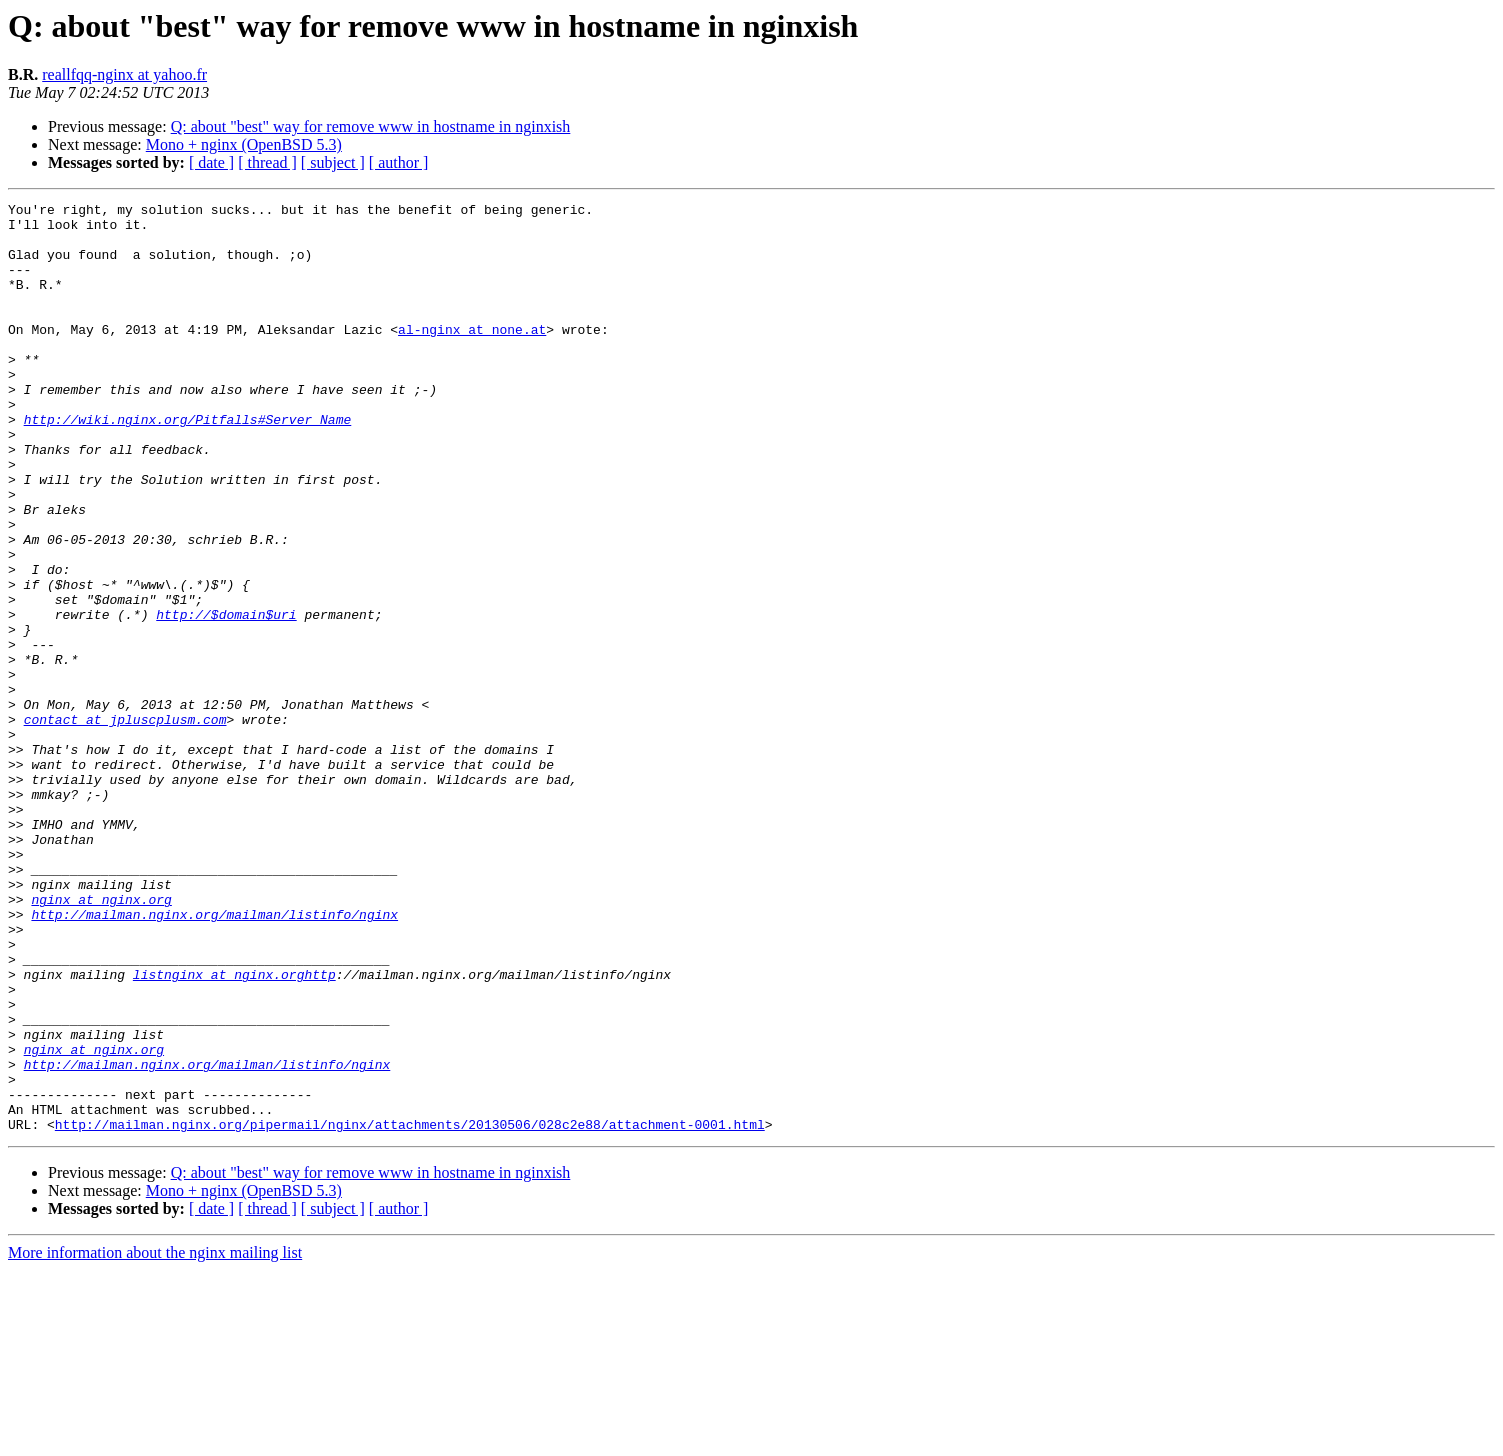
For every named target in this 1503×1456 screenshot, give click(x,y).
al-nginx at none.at (472, 356)
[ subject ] (333, 162)
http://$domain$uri (226, 698)
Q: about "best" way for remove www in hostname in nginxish (371, 126)
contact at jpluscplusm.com (125, 824)
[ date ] (211, 162)
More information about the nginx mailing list (155, 1438)
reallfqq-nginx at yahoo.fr (124, 74)
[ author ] (399, 162)
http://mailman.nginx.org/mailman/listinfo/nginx (214, 1058)
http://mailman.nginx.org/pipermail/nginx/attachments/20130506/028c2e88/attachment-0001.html (410, 1310)
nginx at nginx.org (101, 1040)
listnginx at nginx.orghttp (234, 1130)
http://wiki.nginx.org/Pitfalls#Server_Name (188, 464)
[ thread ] (267, 162)
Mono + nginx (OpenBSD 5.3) (244, 144)
